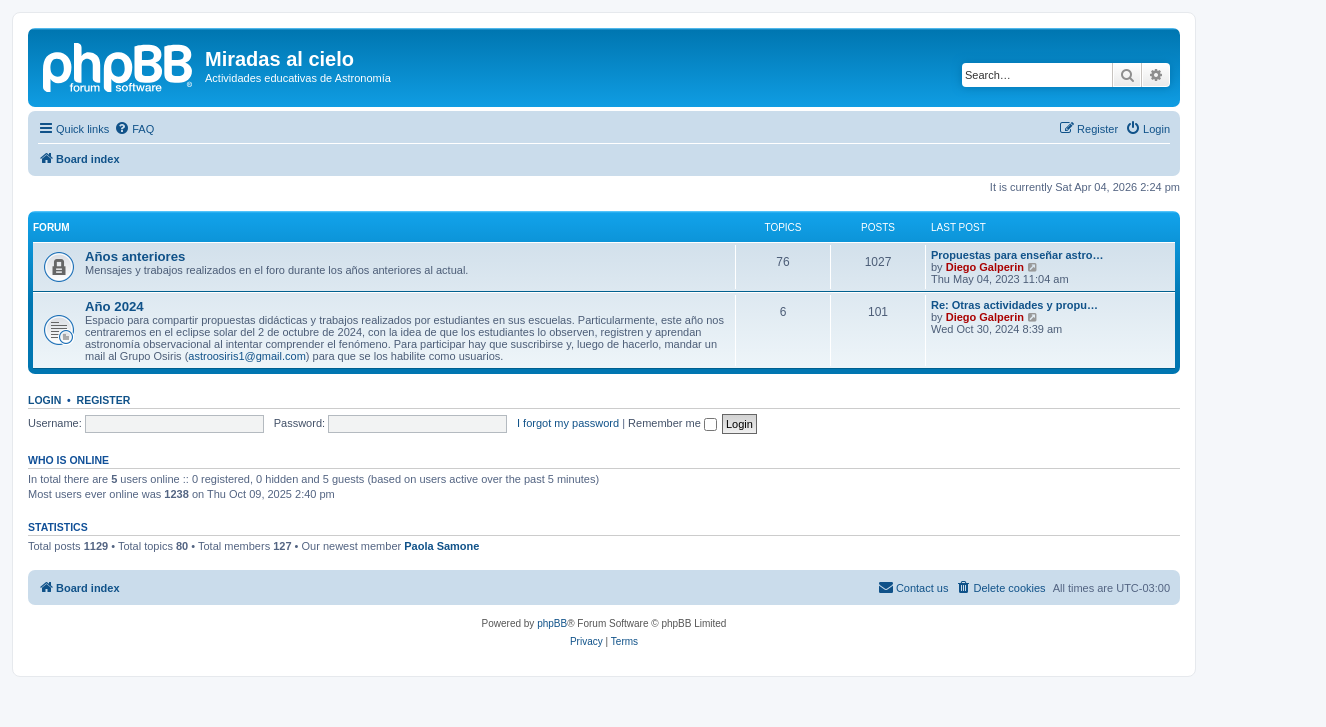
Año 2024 (114, 306)
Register (104, 400)
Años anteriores (135, 256)
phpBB (552, 623)
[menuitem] (134, 129)
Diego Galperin (985, 267)
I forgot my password (568, 423)
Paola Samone (441, 546)
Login (44, 400)
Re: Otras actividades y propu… (1014, 305)
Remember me (672, 423)
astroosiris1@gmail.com (247, 356)
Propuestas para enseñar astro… (1017, 255)
